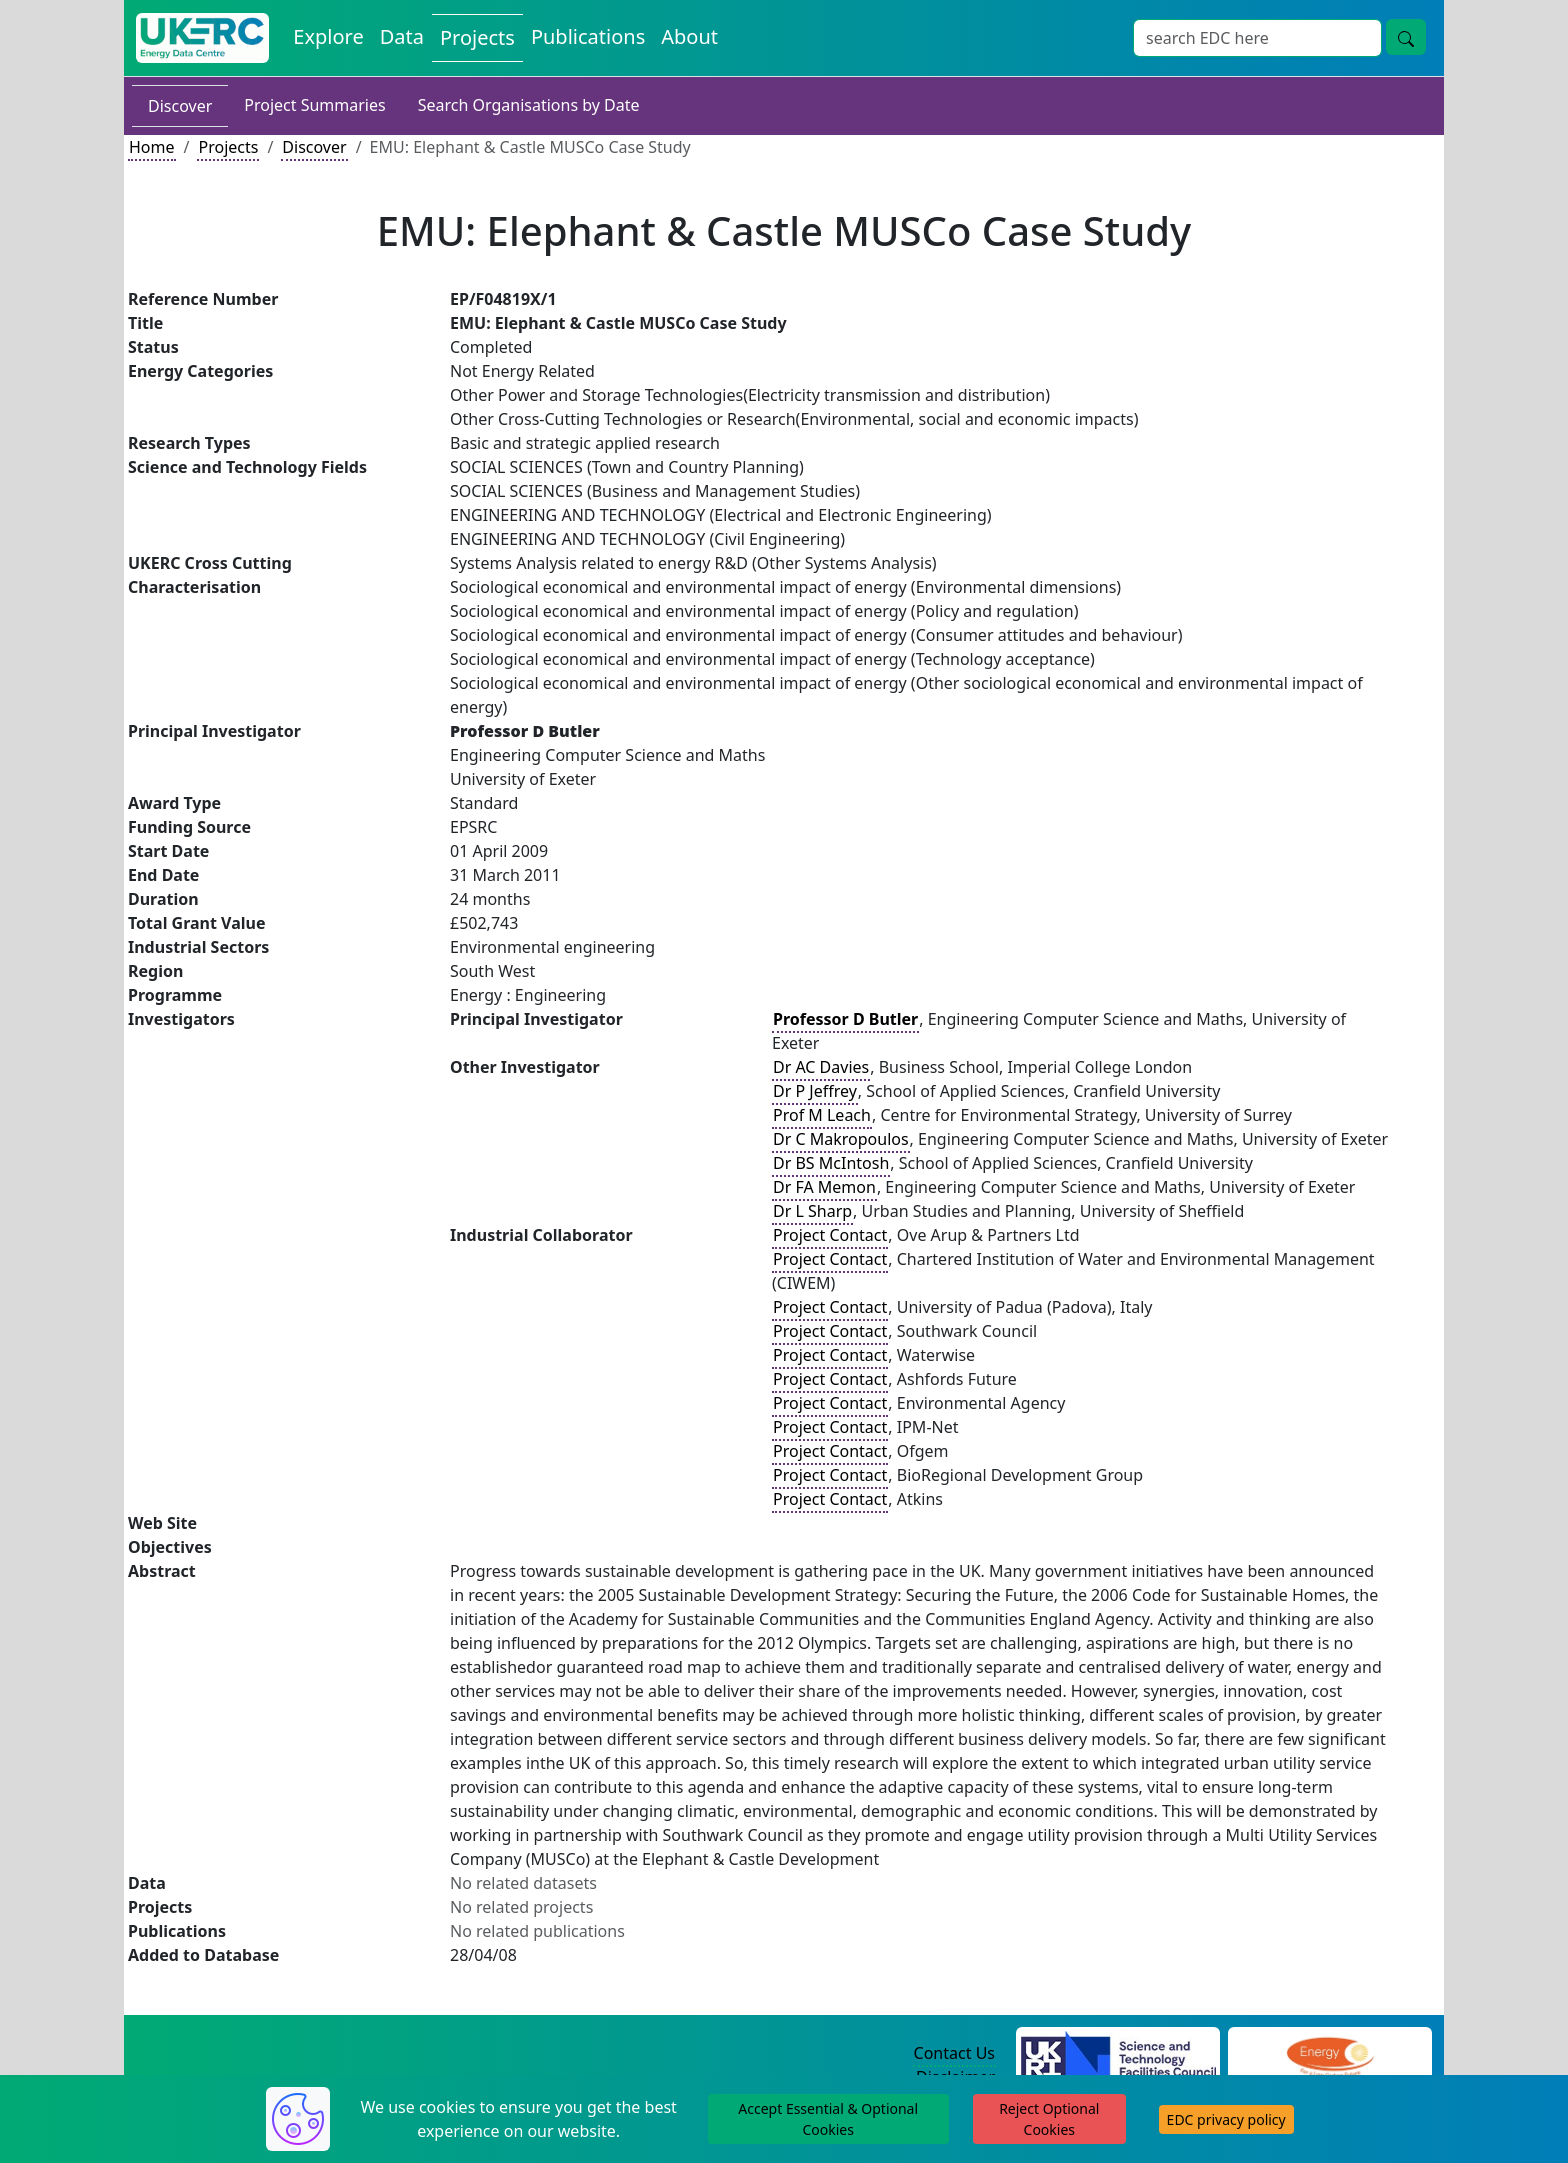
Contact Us (954, 2053)
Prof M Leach (822, 1115)
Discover (180, 106)
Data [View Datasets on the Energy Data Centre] (402, 36)
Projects (228, 147)
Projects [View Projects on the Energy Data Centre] (477, 37)
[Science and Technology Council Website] (1118, 2054)
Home (152, 147)
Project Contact (830, 1235)
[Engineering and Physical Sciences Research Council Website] (1329, 2054)
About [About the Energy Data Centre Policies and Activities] (689, 36)
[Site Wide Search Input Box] (1257, 38)
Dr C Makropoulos (841, 1139)
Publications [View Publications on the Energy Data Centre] (588, 36)
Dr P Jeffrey (815, 1091)
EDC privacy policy (1226, 2119)
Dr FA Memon (824, 1187)
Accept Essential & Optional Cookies (828, 2119)
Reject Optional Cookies (1049, 2119)
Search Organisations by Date (529, 105)
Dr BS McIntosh (831, 1163)
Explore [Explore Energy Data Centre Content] (328, 36)
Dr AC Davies (821, 1067)
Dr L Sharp (812, 1211)
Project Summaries (314, 105)
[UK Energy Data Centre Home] (202, 38)
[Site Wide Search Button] (1406, 37)
